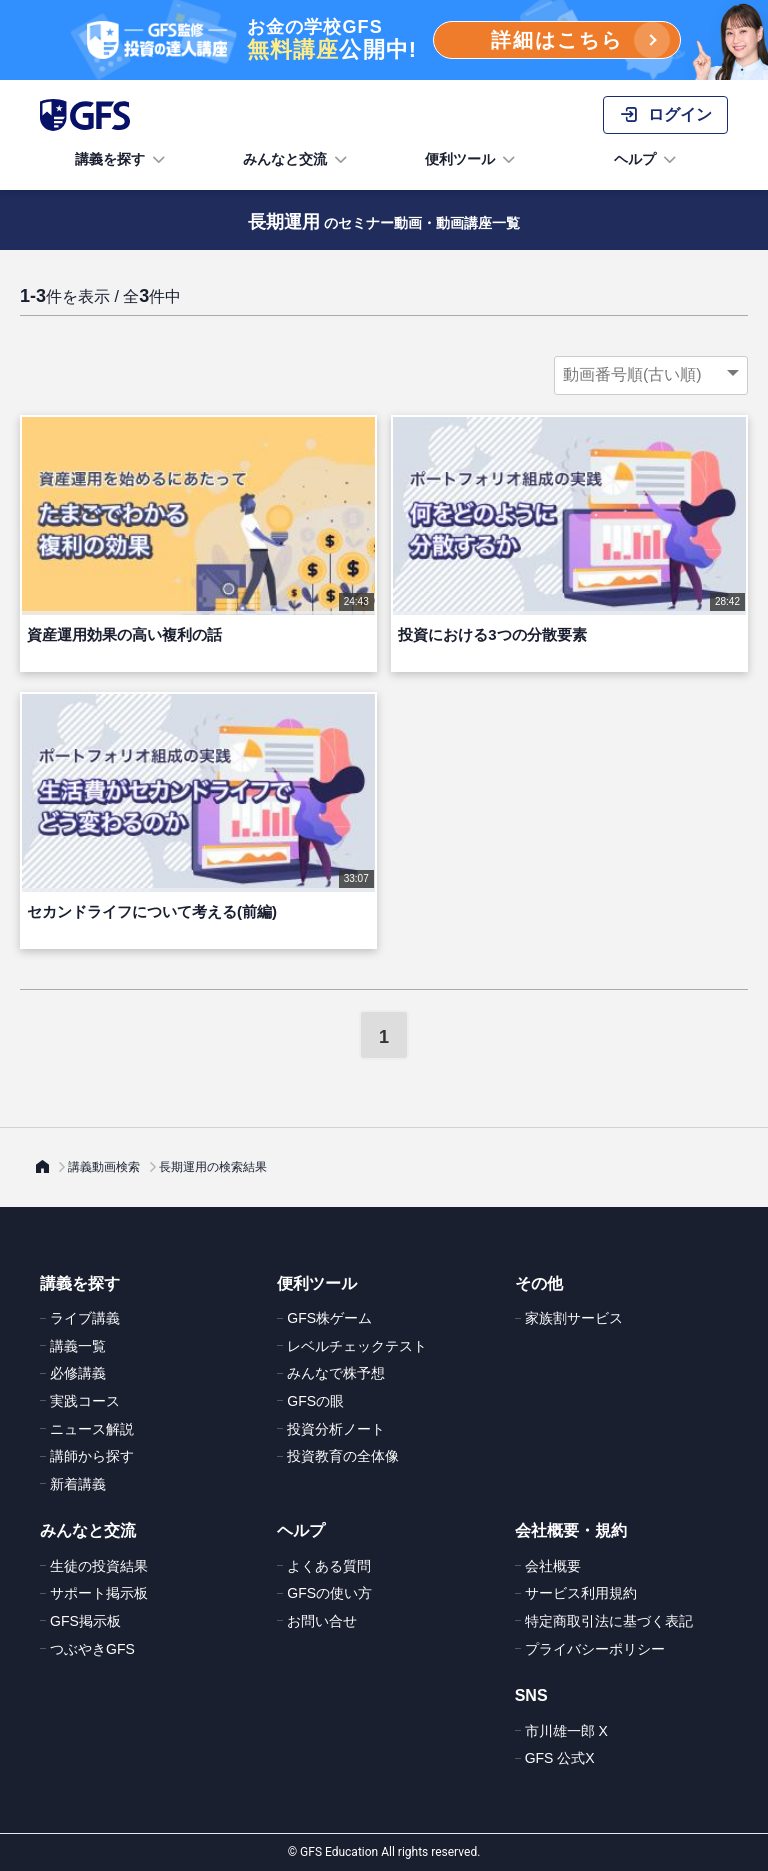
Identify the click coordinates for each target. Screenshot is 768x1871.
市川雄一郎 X (566, 1731)
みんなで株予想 (336, 1373)
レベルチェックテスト (357, 1346)
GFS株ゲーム (329, 1318)
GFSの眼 (315, 1401)
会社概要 (553, 1566)
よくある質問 (329, 1566)
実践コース (85, 1401)
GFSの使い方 (329, 1593)
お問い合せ (322, 1621)
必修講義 (78, 1373)
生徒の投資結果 (99, 1566)
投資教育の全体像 (343, 1456)
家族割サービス (574, 1318)
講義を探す (122, 160)
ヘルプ (647, 160)
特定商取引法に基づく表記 (609, 1621)
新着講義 (78, 1484)
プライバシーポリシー (595, 1649)
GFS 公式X (560, 1758)
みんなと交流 (297, 160)
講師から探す (92, 1456)
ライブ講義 (85, 1318)
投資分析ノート (336, 1429)
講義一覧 (78, 1346)
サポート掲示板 (99, 1593)
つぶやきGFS (92, 1649)
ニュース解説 (92, 1429)
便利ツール (472, 160)
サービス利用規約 (581, 1593)
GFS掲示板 (85, 1621)
